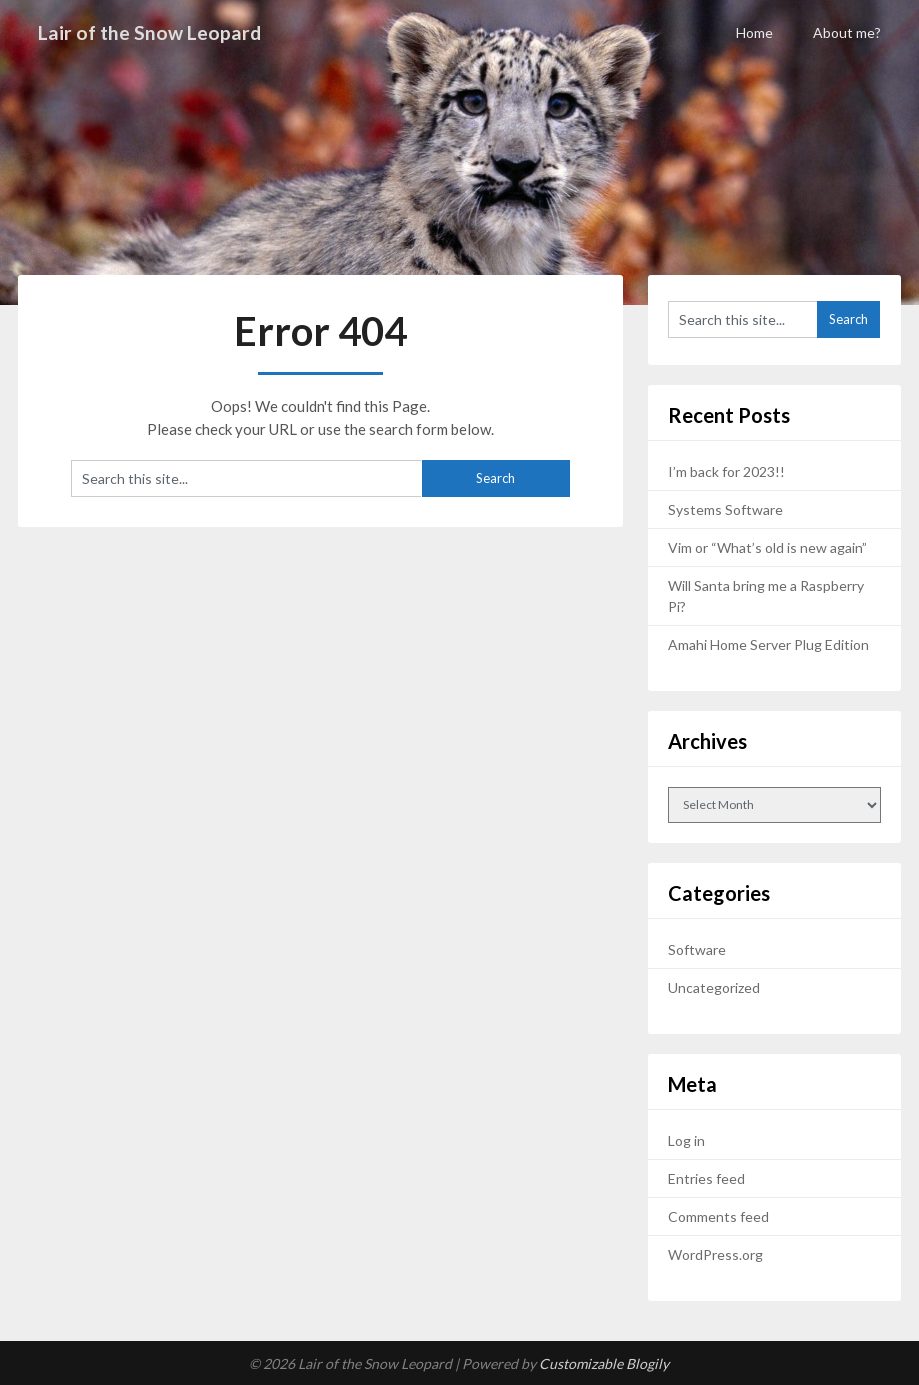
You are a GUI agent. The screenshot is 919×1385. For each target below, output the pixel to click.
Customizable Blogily (604, 1363)
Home (754, 32)
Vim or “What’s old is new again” (767, 547)
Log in (686, 1140)
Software (697, 949)
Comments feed (718, 1216)
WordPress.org (715, 1254)
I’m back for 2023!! (726, 471)
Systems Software (725, 509)
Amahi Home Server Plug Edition (768, 644)
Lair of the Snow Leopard (151, 32)
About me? (847, 32)
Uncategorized (714, 987)
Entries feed (706, 1178)
